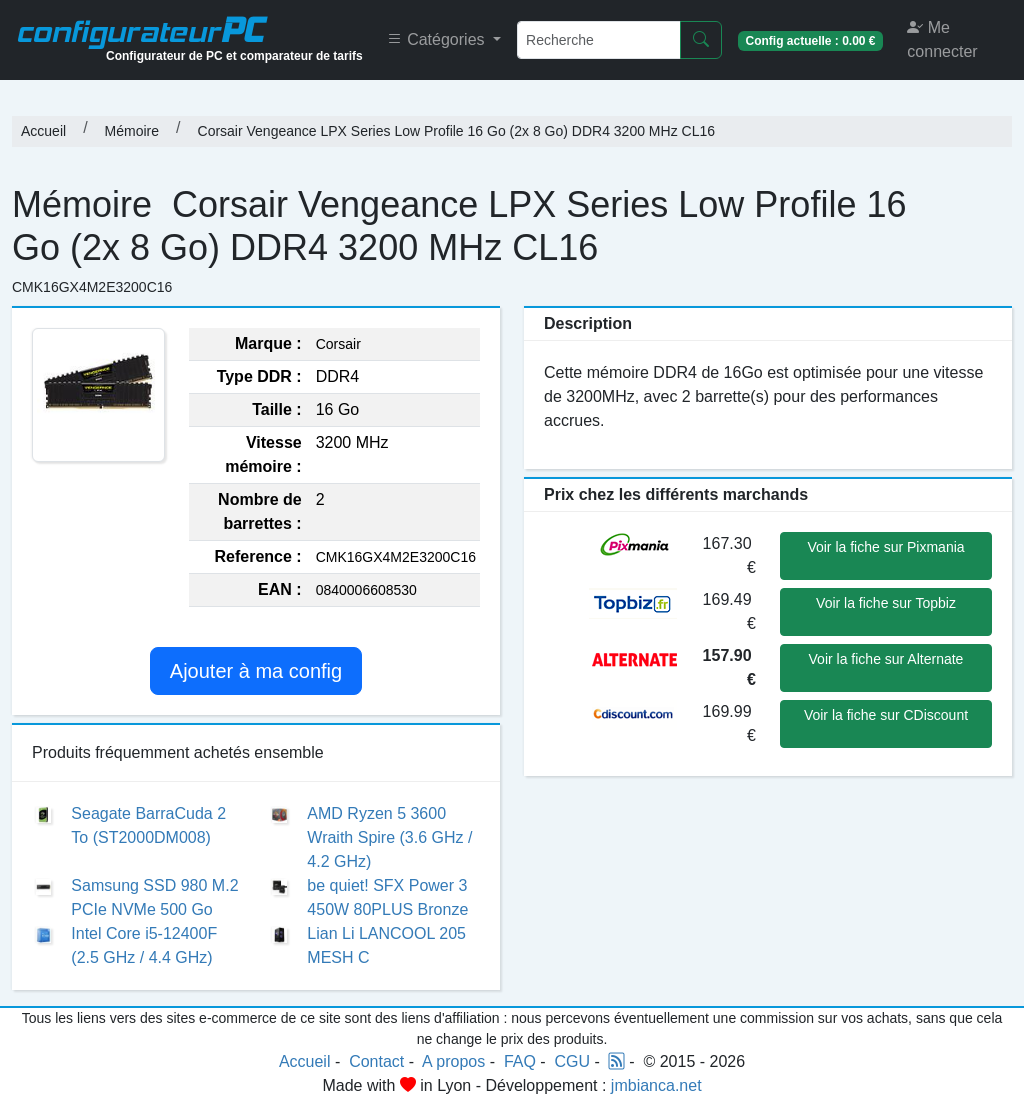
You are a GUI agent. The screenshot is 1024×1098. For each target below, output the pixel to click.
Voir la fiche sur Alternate (886, 659)
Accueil (43, 131)
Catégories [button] (438, 39)
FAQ (520, 1061)
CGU (573, 1061)
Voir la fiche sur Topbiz (886, 603)
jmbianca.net (656, 1085)
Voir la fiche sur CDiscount (886, 715)
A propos (453, 1061)
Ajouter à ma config (256, 671)
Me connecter (942, 39)
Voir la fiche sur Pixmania (885, 547)
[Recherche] (599, 40)
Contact (376, 1061)
